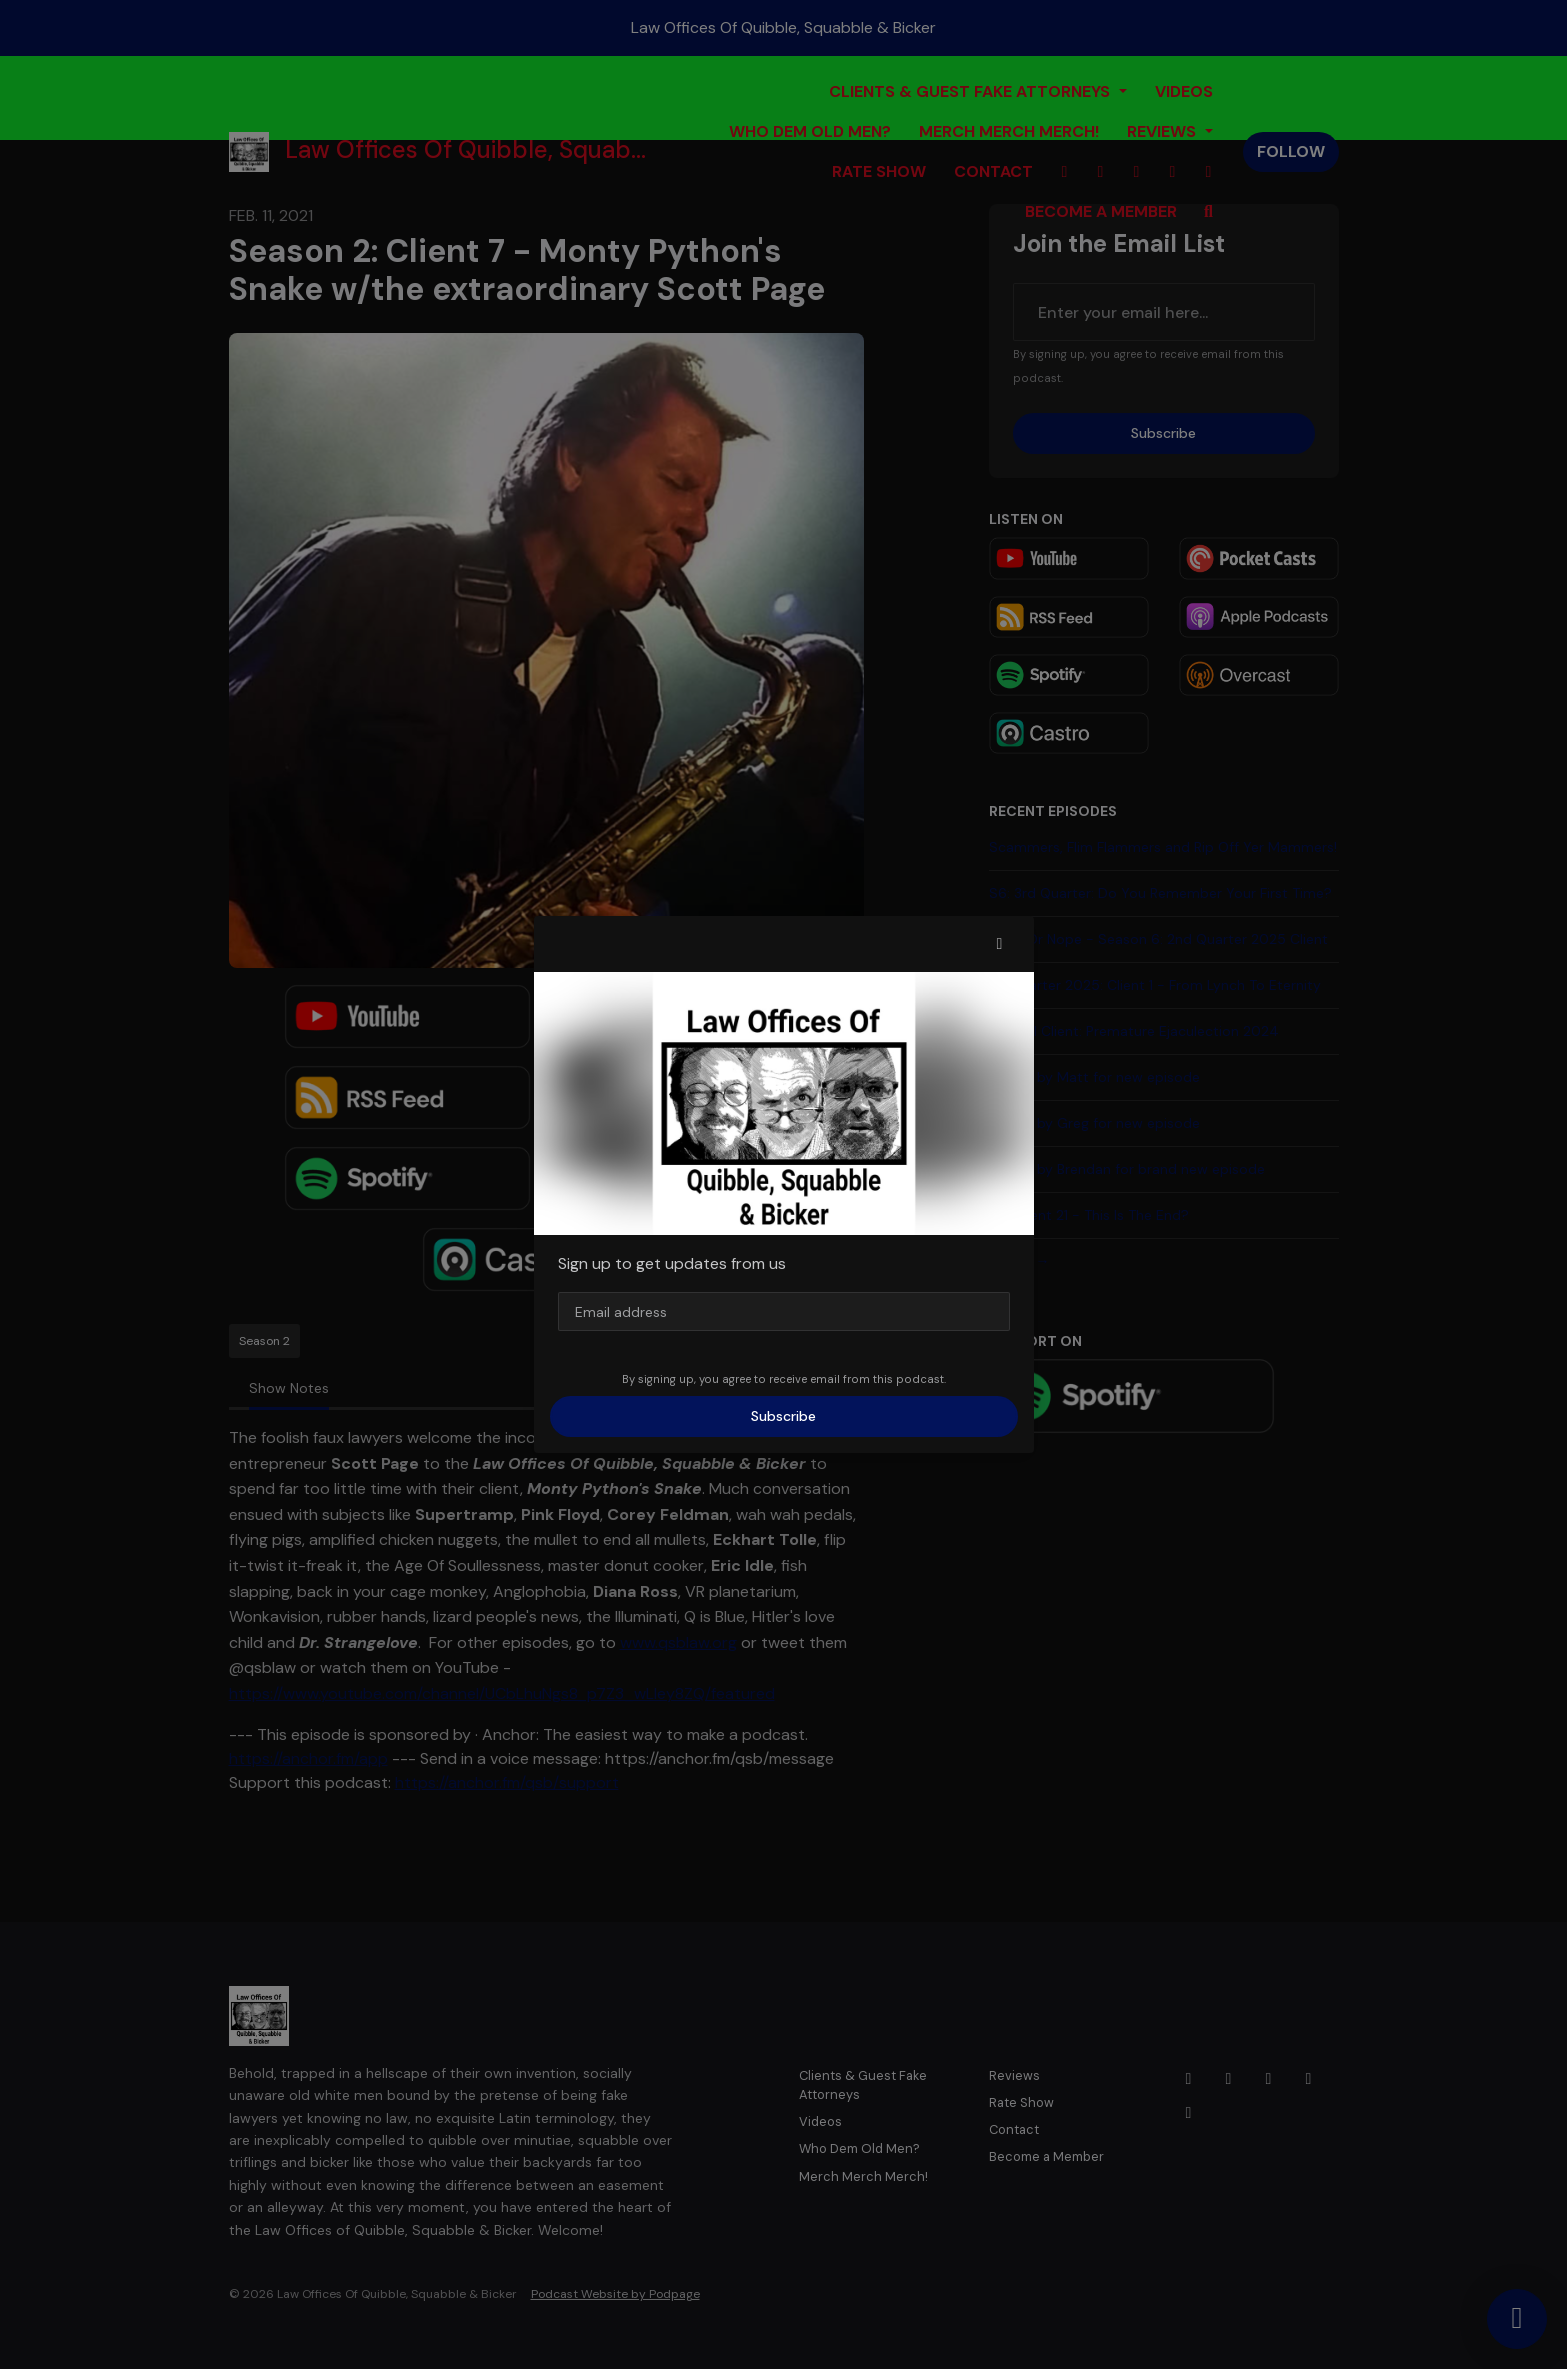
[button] (1000, 944)
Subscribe (783, 1416)
